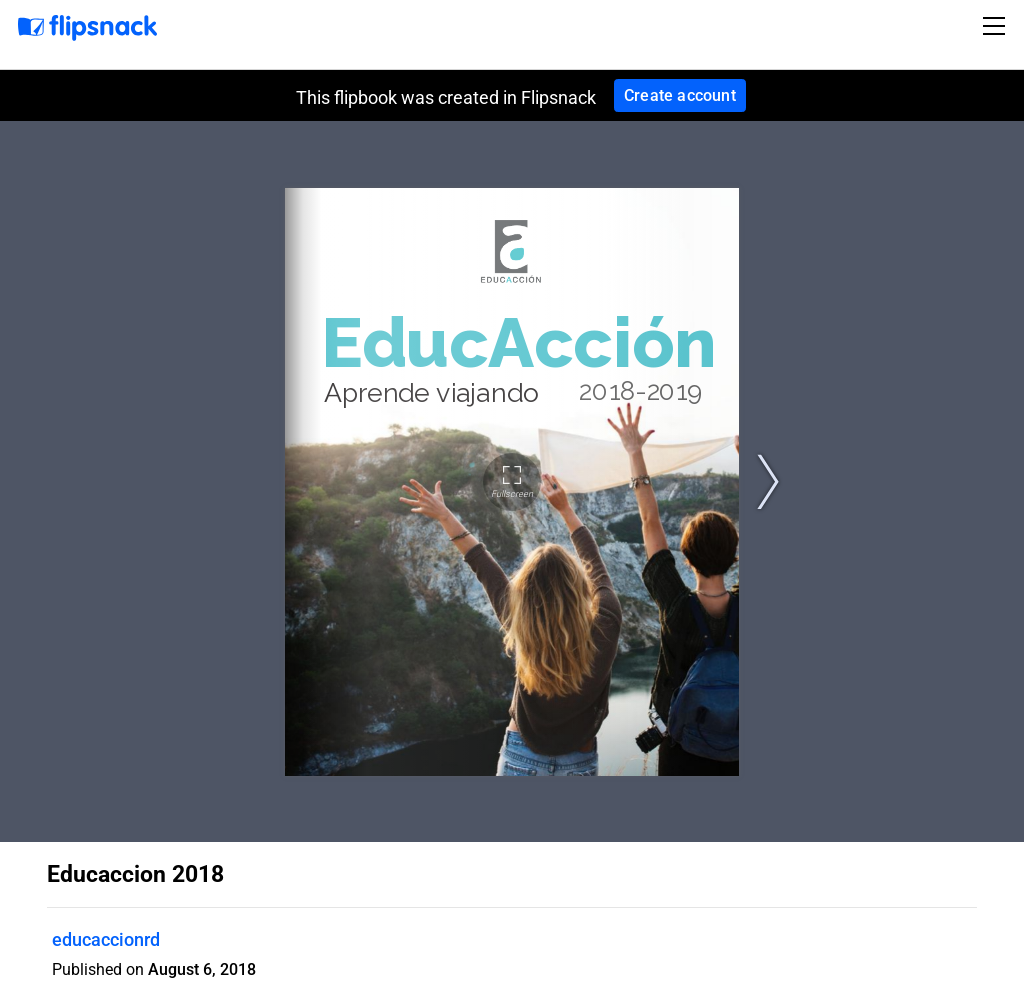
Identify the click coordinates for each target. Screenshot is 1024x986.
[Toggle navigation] (997, 26)
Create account (680, 95)
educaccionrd (106, 939)
